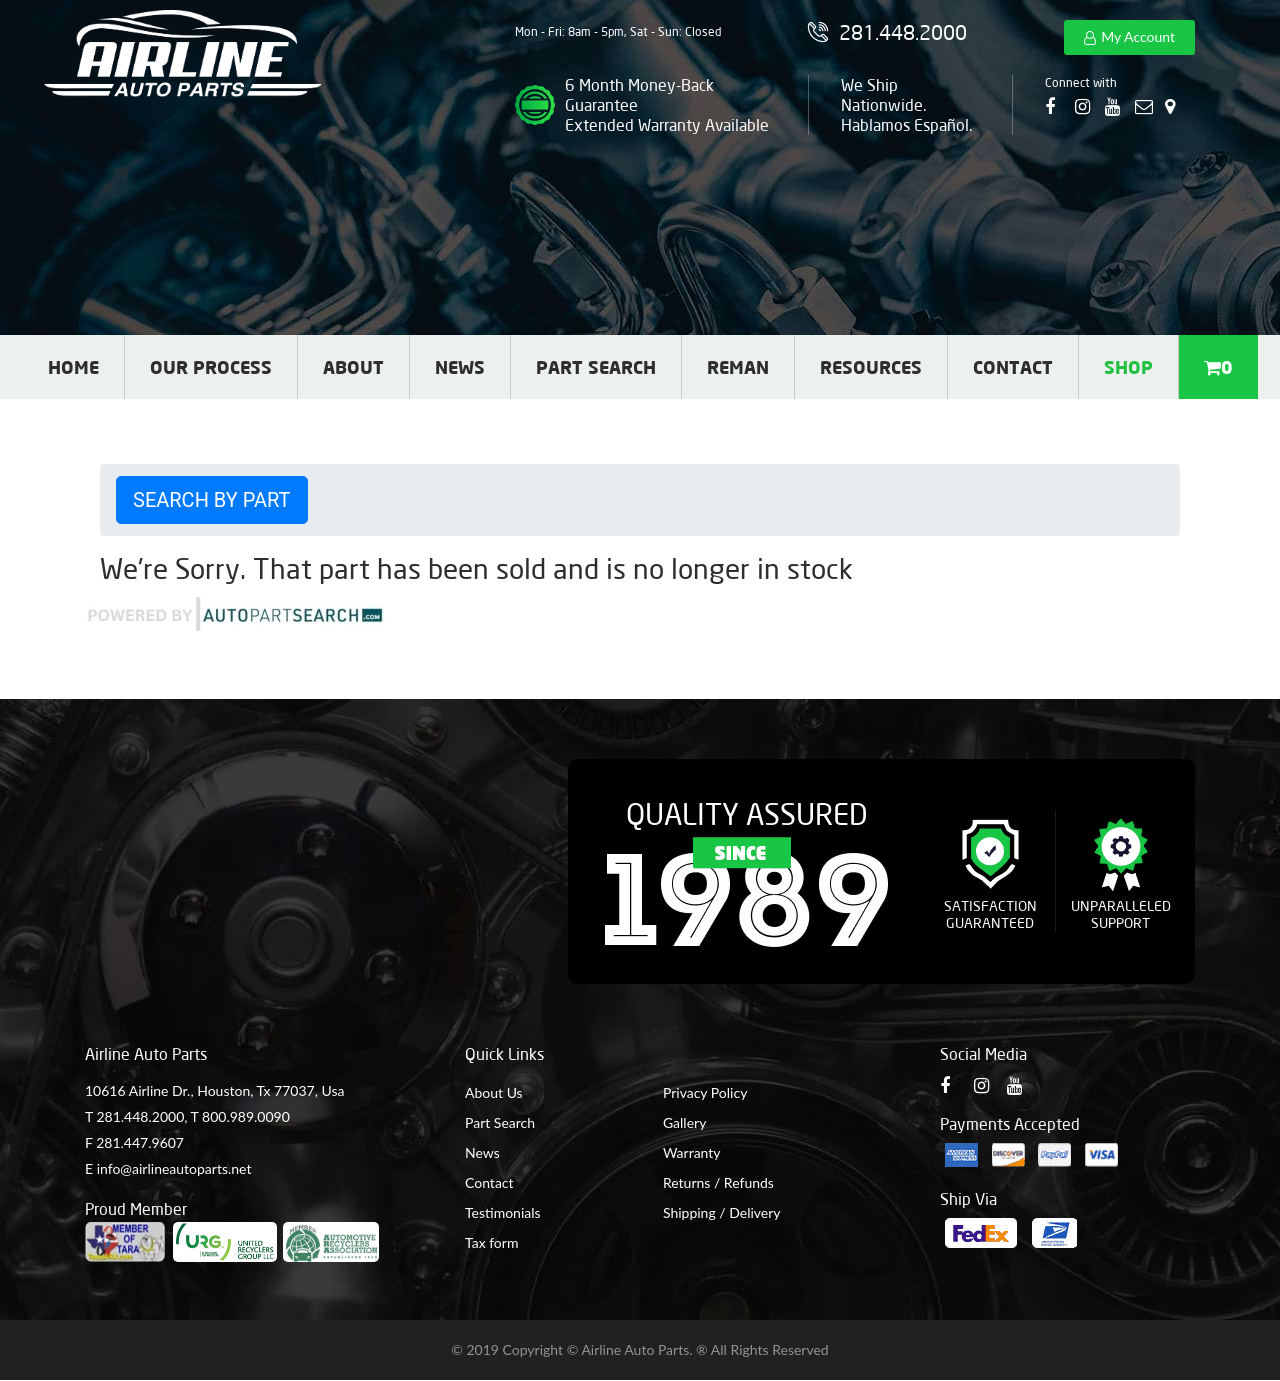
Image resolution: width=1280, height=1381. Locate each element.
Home (73, 367)
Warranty (692, 1152)
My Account (1138, 36)
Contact (1013, 367)
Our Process (211, 367)
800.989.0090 (246, 1116)
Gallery (684, 1122)
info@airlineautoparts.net (174, 1168)
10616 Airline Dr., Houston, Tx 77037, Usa (214, 1090)
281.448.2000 (140, 1116)
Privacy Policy (705, 1092)
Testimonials (503, 1212)
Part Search (596, 367)
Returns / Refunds (718, 1182)
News (460, 367)
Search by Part (212, 500)
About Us (494, 1092)
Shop (1128, 367)
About (353, 367)
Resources (871, 367)
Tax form (491, 1242)
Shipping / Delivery (722, 1212)
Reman (738, 367)
